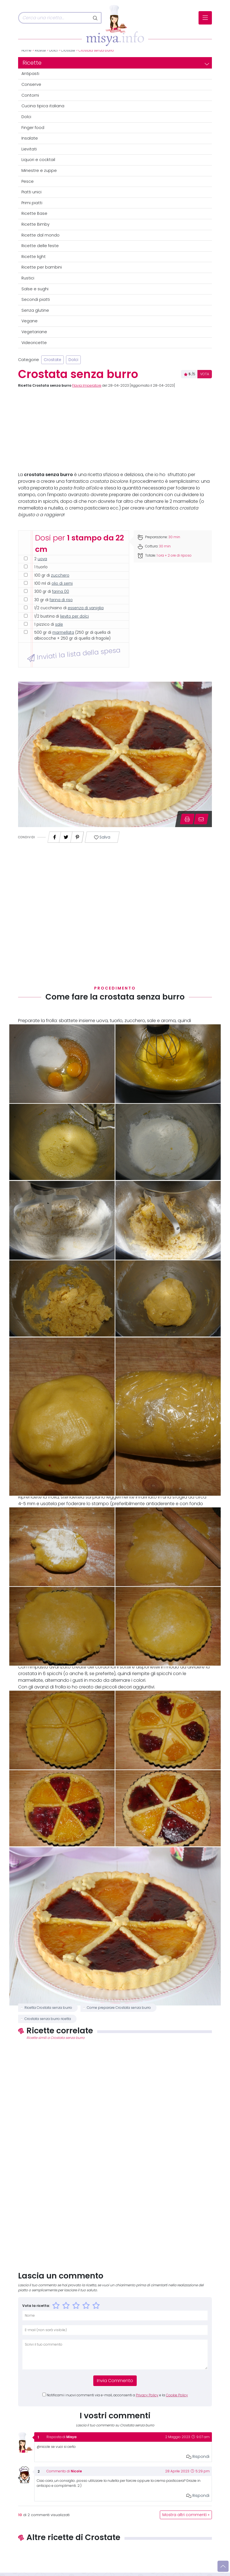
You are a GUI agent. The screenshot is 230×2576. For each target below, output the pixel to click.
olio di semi (62, 583)
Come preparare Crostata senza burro (119, 2008)
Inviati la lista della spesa (74, 654)
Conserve (31, 84)
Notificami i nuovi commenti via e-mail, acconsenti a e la (117, 2395)
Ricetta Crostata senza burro (48, 2008)
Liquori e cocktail (38, 159)
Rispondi (197, 2456)
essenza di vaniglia (86, 608)
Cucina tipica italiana (42, 105)
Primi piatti (31, 202)
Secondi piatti (35, 299)
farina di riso (61, 600)
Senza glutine (35, 310)
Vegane (29, 320)
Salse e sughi (34, 288)
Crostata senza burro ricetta (48, 2019)
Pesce (27, 181)
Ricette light (33, 256)
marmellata (63, 632)
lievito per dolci (74, 616)
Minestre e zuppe (39, 170)
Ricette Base (34, 213)
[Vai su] (223, 2566)
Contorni (30, 95)
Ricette (40, 50)
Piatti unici (31, 191)
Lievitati (29, 149)
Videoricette (34, 342)
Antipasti (30, 73)
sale (59, 624)
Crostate (68, 50)
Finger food (32, 127)
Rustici (27, 278)
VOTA (204, 374)
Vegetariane (34, 331)
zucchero (60, 575)
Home (26, 50)
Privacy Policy (147, 2395)
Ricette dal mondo (40, 235)
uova (42, 559)
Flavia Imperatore (86, 386)
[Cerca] (54, 18)
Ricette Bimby (35, 224)
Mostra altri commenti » (185, 2514)
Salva (102, 837)
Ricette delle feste (40, 245)
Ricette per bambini (41, 267)
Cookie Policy (177, 2395)
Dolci (53, 50)
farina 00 (60, 591)
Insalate (29, 138)
